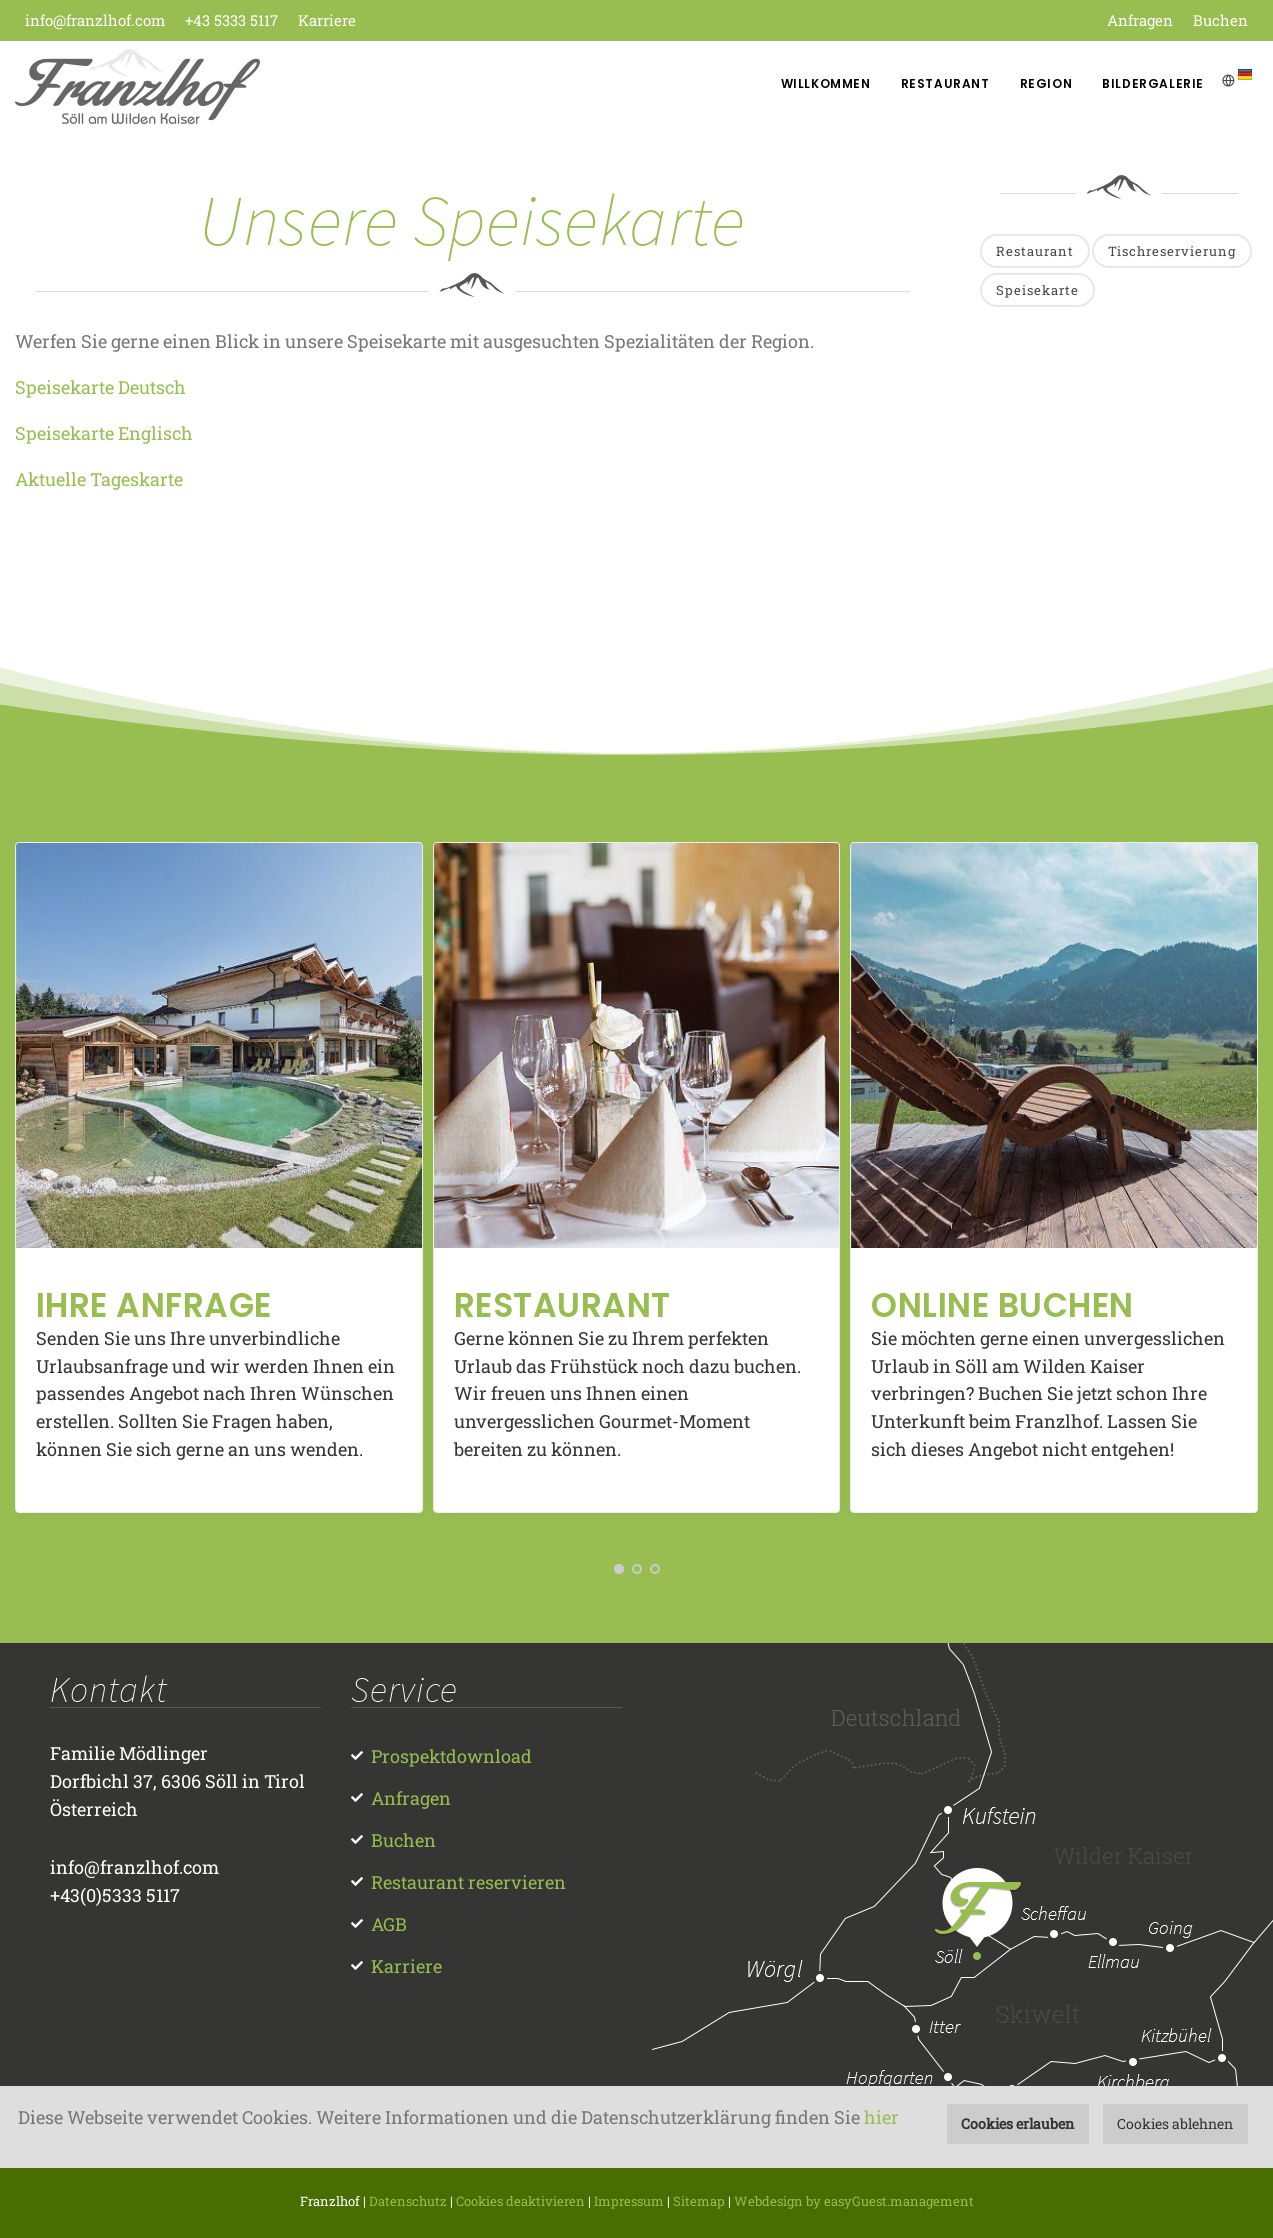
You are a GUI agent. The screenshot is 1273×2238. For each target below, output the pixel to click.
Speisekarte (1037, 290)
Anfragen (1140, 20)
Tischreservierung (1172, 251)
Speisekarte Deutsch (100, 387)
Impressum (629, 2201)
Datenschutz (408, 2201)
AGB (389, 1924)
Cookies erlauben (1017, 2123)
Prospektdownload (451, 1756)
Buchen (1220, 20)
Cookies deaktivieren (520, 2201)
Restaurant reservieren (468, 1882)
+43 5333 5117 (231, 20)
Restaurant (945, 83)
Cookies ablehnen (1175, 2123)
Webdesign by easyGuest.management (854, 2201)
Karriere (327, 20)
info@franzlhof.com (95, 20)
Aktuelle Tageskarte (99, 479)
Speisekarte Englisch (104, 433)
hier (881, 2117)
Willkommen (826, 83)
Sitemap (699, 2201)
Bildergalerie (1153, 83)
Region (1046, 83)
